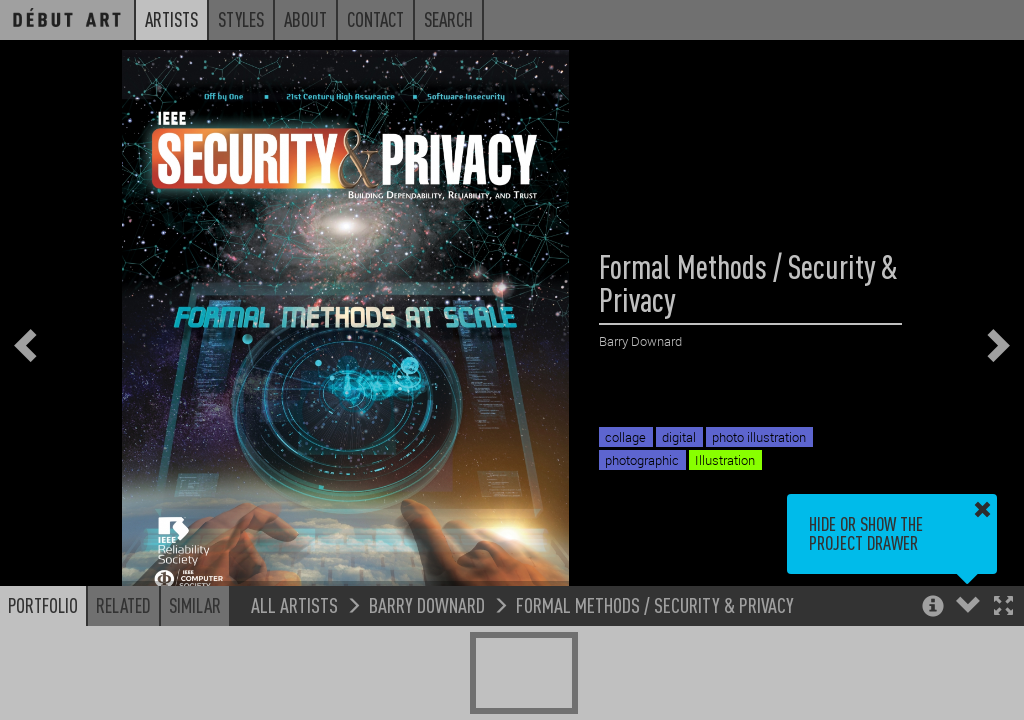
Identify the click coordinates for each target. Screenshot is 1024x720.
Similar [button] (195, 605)
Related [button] (123, 605)
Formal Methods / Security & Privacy (655, 604)
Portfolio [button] (43, 605)
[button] (1003, 607)
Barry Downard (427, 604)
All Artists (294, 604)
